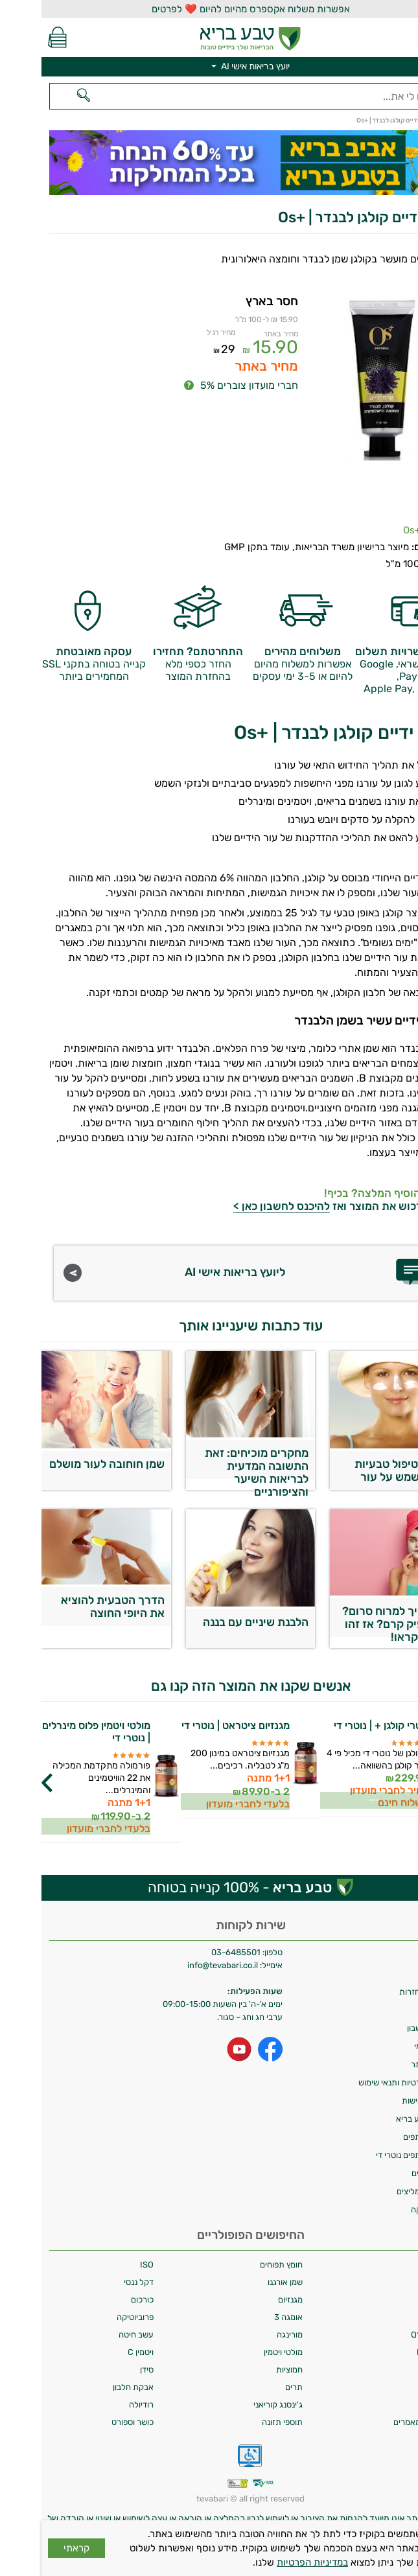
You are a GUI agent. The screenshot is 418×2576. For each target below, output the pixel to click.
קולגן (401, 2299)
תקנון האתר (389, 2064)
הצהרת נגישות (385, 2101)
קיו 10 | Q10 (389, 2334)
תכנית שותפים (386, 2137)
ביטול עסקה (389, 2209)
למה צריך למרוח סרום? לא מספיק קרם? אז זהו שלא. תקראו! (356, 1621)
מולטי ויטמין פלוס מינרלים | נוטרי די (55, 1731)
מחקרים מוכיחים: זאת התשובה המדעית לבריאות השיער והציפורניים (215, 1462)
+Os (370, 530)
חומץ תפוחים (239, 2264)
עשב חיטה (94, 2334)
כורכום (100, 2299)
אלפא (400, 2264)
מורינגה (248, 2334)
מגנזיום (249, 2299)
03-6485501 (194, 1952)
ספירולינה (393, 2387)
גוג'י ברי (397, 2282)
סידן (105, 2369)
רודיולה (99, 2404)
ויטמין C (99, 2352)
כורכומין (397, 2317)
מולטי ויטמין (241, 2352)
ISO (105, 2264)
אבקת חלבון (91, 2387)
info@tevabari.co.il (182, 1965)
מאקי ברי (395, 2404)
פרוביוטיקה (93, 2317)
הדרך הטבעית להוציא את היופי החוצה (71, 1606)
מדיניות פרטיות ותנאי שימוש (363, 2082)
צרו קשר (396, 2010)
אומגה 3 (247, 2317)
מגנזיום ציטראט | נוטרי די (194, 1725)
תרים (252, 2387)
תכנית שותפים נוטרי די (372, 2155)
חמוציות (248, 2369)
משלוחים (395, 1955)
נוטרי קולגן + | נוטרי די (340, 1725)
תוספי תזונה (240, 2422)
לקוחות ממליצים (382, 2191)
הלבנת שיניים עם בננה (214, 1622)
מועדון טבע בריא (382, 2119)
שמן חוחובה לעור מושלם (65, 1463)
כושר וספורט (91, 2422)
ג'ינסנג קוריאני (236, 2404)
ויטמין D (397, 2369)
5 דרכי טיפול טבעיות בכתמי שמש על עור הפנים (362, 1473)
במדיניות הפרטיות (271, 2562)
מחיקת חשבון (388, 2028)
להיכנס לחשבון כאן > (240, 1206)
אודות (400, 1973)
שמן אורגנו (243, 2282)
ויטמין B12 (392, 2352)
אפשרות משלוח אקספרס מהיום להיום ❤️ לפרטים (209, 9)
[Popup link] (340, 398)
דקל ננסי (97, 2282)
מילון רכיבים (390, 2173)
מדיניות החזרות (384, 1992)
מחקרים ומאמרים (381, 2422)
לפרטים (333, 1799)
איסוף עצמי (391, 2046)
